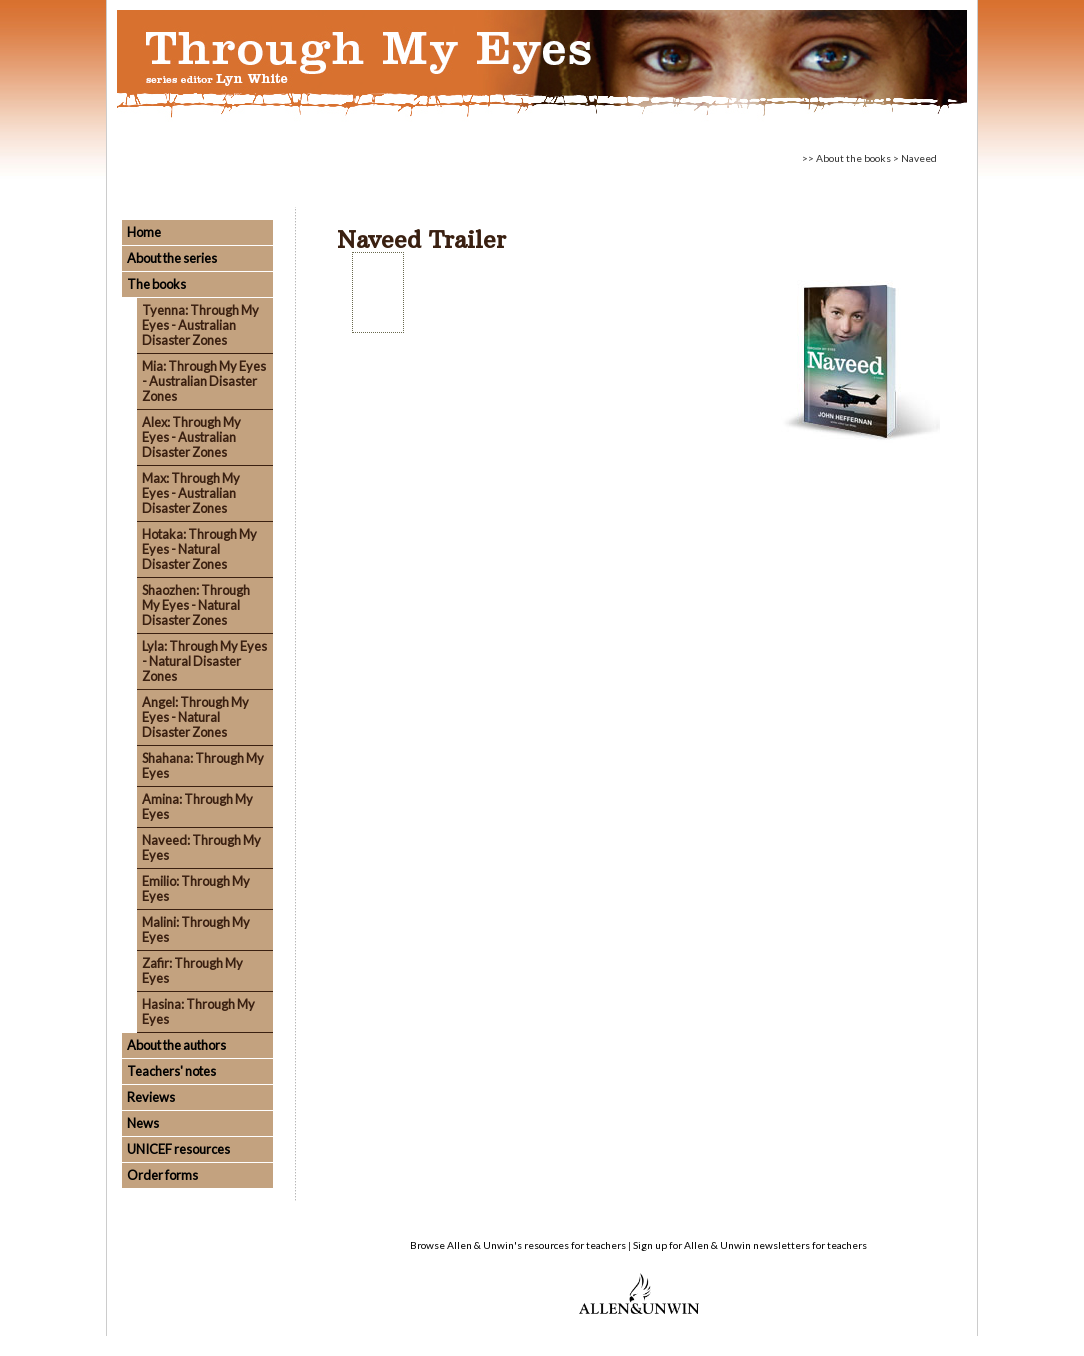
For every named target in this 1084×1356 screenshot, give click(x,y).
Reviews (151, 1097)
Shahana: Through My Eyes (203, 765)
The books (156, 284)
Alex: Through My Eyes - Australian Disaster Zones (191, 437)
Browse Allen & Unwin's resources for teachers (518, 1245)
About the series (172, 258)
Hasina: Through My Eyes (198, 1011)
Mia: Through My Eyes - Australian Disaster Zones (204, 381)
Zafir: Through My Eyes (192, 970)
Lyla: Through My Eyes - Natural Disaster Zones (204, 661)
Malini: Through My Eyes (196, 929)
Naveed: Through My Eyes (201, 847)
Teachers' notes (171, 1071)
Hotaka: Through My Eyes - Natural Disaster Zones (199, 549)
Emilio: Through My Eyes (196, 888)
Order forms (162, 1175)
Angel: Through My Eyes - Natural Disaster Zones (195, 717)
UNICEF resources (178, 1149)
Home (144, 232)
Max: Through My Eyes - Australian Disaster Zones (191, 493)
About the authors (176, 1045)
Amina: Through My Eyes (197, 806)
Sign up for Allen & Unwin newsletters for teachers (750, 1245)
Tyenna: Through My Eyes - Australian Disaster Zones (200, 325)
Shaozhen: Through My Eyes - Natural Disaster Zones (196, 605)
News (143, 1123)
